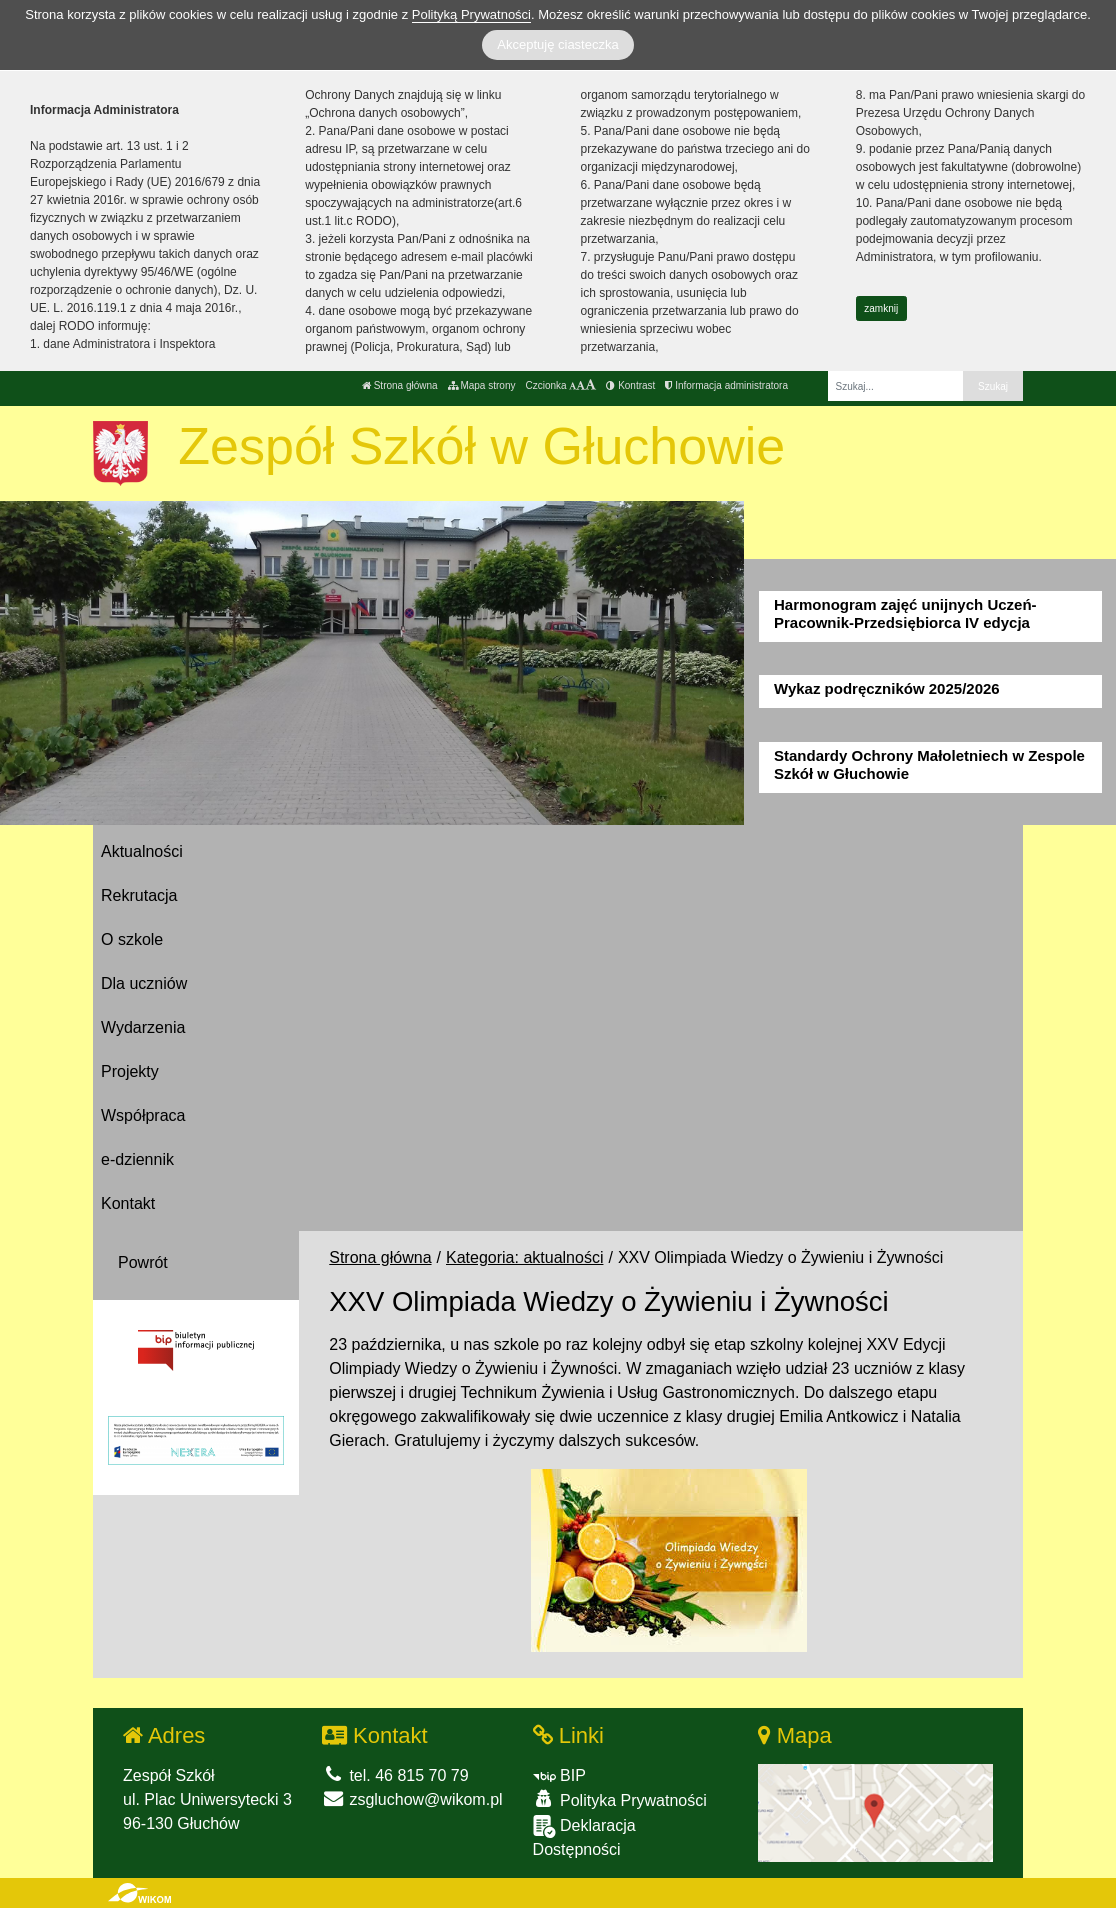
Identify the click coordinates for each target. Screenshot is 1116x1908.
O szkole (132, 939)
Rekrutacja (139, 895)
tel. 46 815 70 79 (395, 1775)
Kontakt (128, 1203)
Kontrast (630, 385)
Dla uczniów (144, 983)
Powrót (143, 1262)
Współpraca (143, 1115)
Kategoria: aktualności (524, 1257)
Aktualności (142, 851)
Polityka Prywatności (620, 1799)
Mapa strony (482, 385)
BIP (559, 1775)
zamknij (881, 308)
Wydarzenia (143, 1027)
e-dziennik (137, 1159)
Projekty (130, 1071)
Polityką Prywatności (471, 14)
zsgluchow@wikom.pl (412, 1799)
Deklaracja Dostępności (584, 1836)
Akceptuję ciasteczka (557, 44)
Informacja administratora (726, 385)
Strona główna (400, 385)
